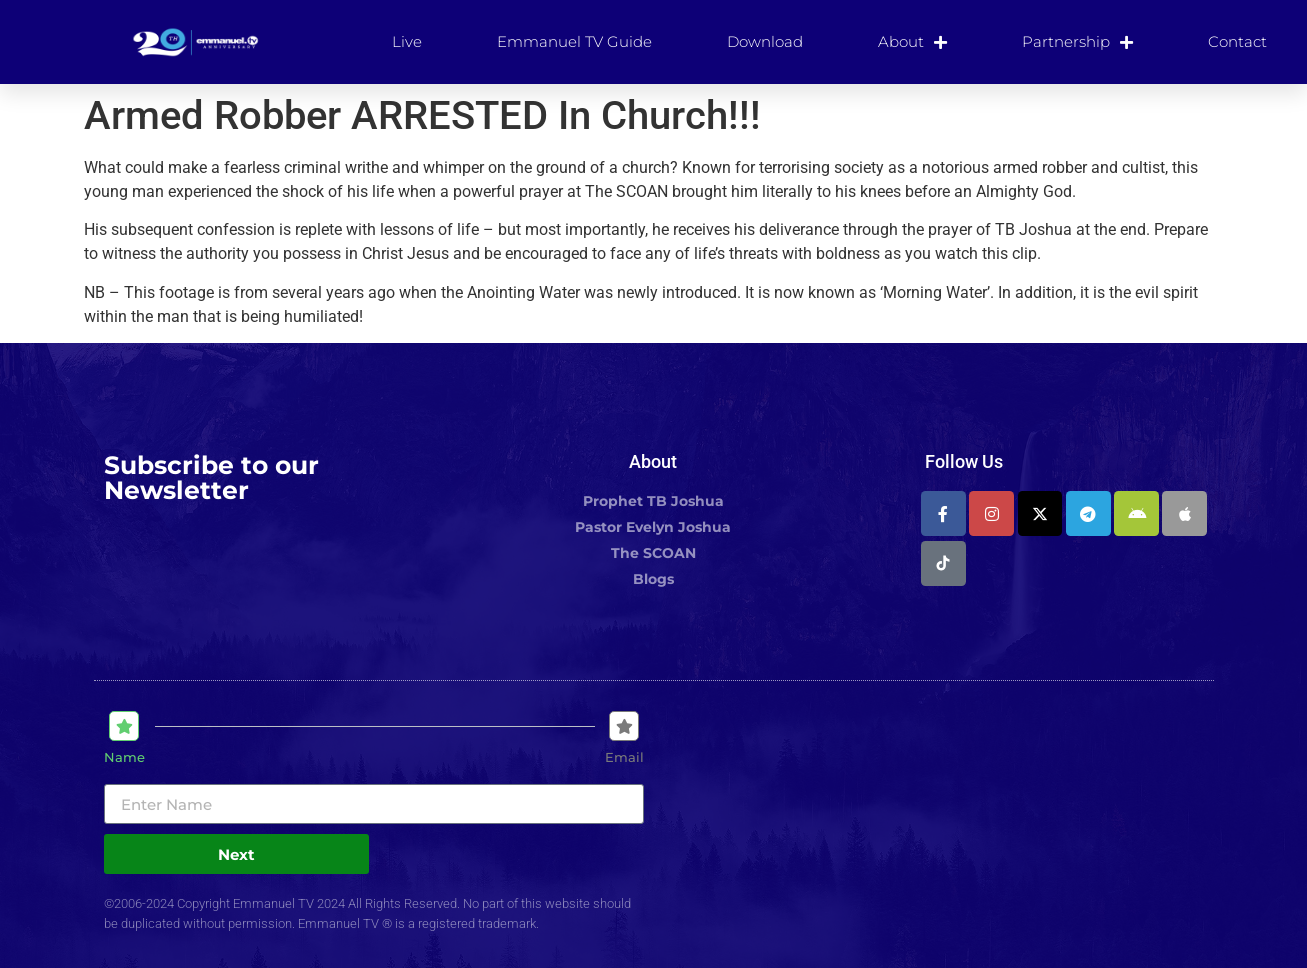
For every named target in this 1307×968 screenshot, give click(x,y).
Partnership (1077, 42)
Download (765, 41)
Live (407, 41)
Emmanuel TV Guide (574, 41)
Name (124, 757)
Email (624, 757)
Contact (1237, 41)
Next (236, 854)
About (912, 42)
